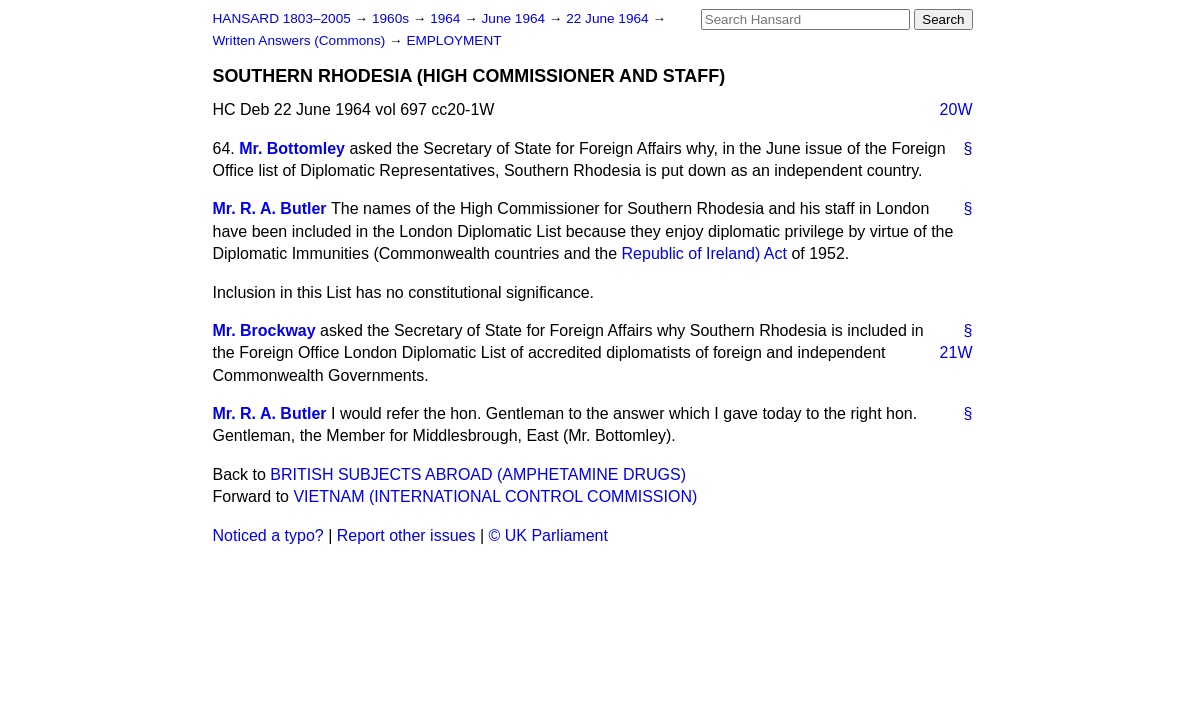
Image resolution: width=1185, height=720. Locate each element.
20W (956, 109)
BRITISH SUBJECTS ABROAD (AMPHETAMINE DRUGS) (478, 474)
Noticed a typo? (268, 535)
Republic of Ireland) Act (704, 253)
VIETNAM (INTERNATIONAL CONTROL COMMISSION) (495, 496)
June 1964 (515, 18)
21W (956, 352)
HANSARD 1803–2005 (282, 18)
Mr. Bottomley (292, 148)
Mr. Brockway (264, 330)
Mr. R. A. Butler (270, 208)
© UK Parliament (548, 535)
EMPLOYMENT (453, 40)
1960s (392, 18)
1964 (447, 18)
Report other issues (406, 535)
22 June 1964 (609, 18)
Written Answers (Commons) (301, 40)
